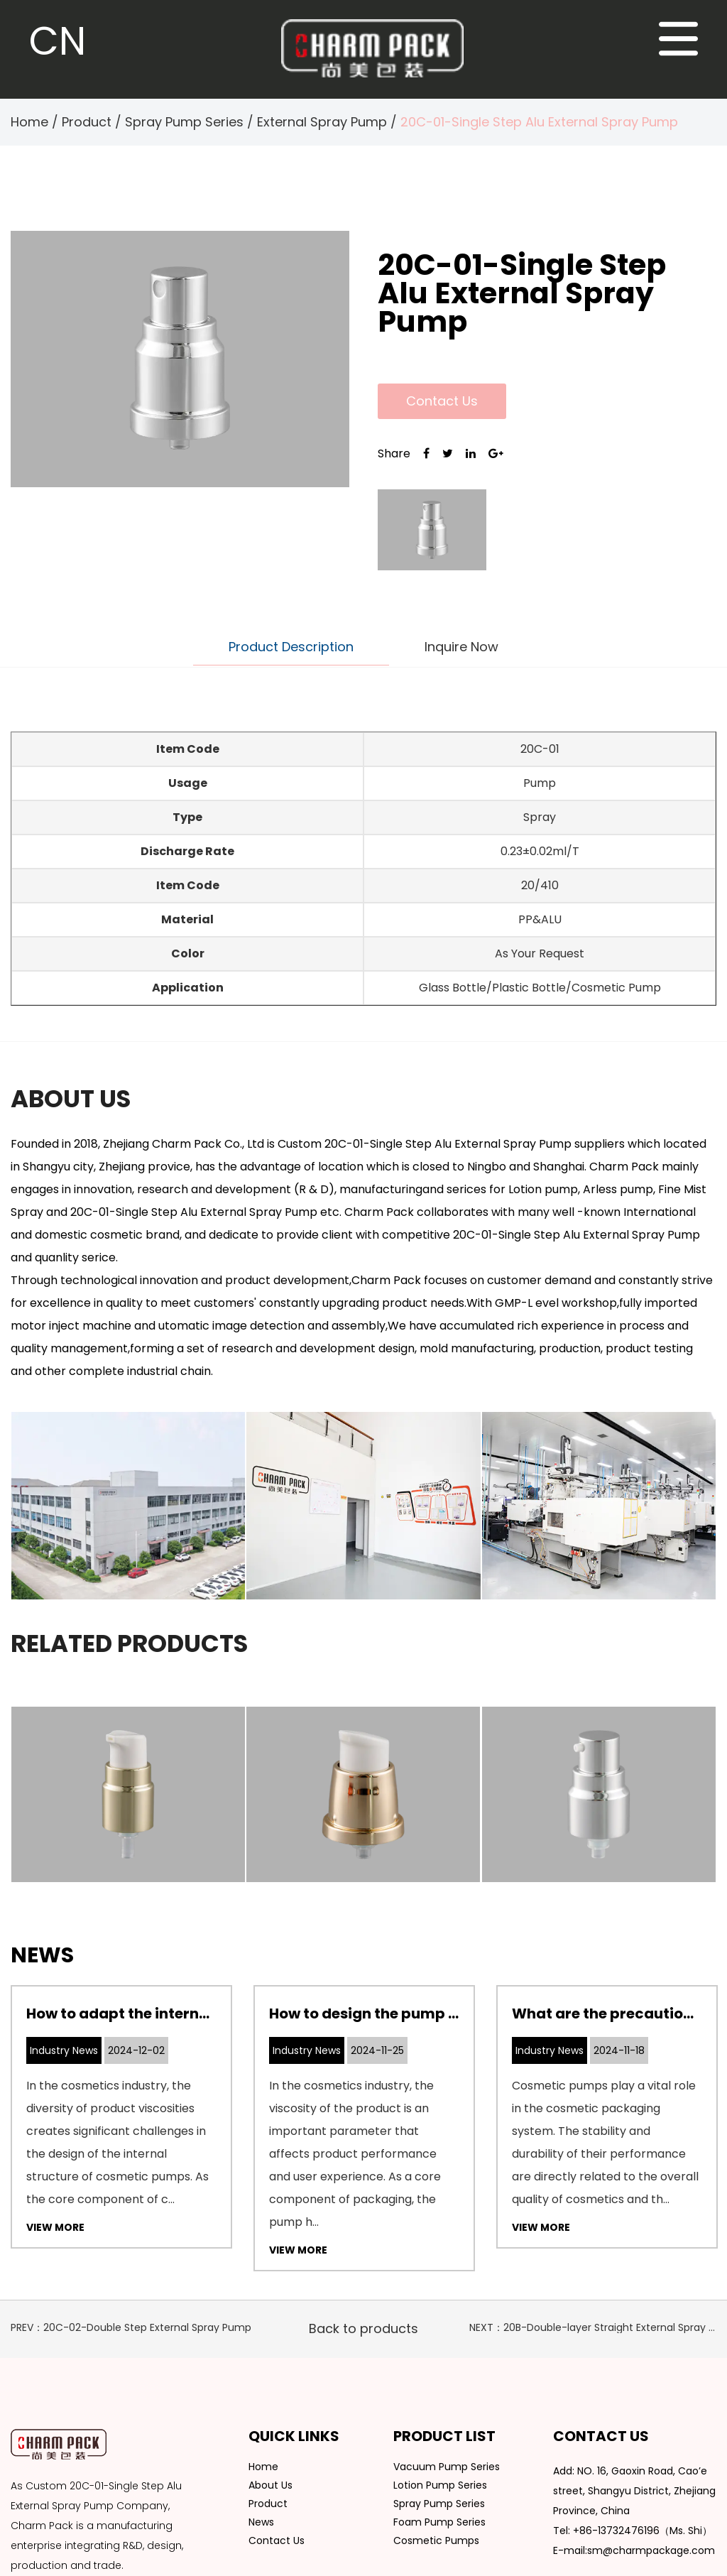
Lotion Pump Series (440, 2485)
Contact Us (442, 401)
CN (57, 41)
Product (86, 122)
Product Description (291, 647)
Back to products (363, 2328)
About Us (270, 2485)
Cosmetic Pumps (436, 2540)
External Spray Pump (322, 122)
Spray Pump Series (184, 122)
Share (394, 453)
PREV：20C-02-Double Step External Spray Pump (131, 2327)
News (261, 2522)
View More (55, 2227)
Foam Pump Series (439, 2522)
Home (29, 122)
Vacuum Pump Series (446, 2467)
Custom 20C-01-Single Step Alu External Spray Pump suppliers (451, 1144)
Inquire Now (461, 647)
